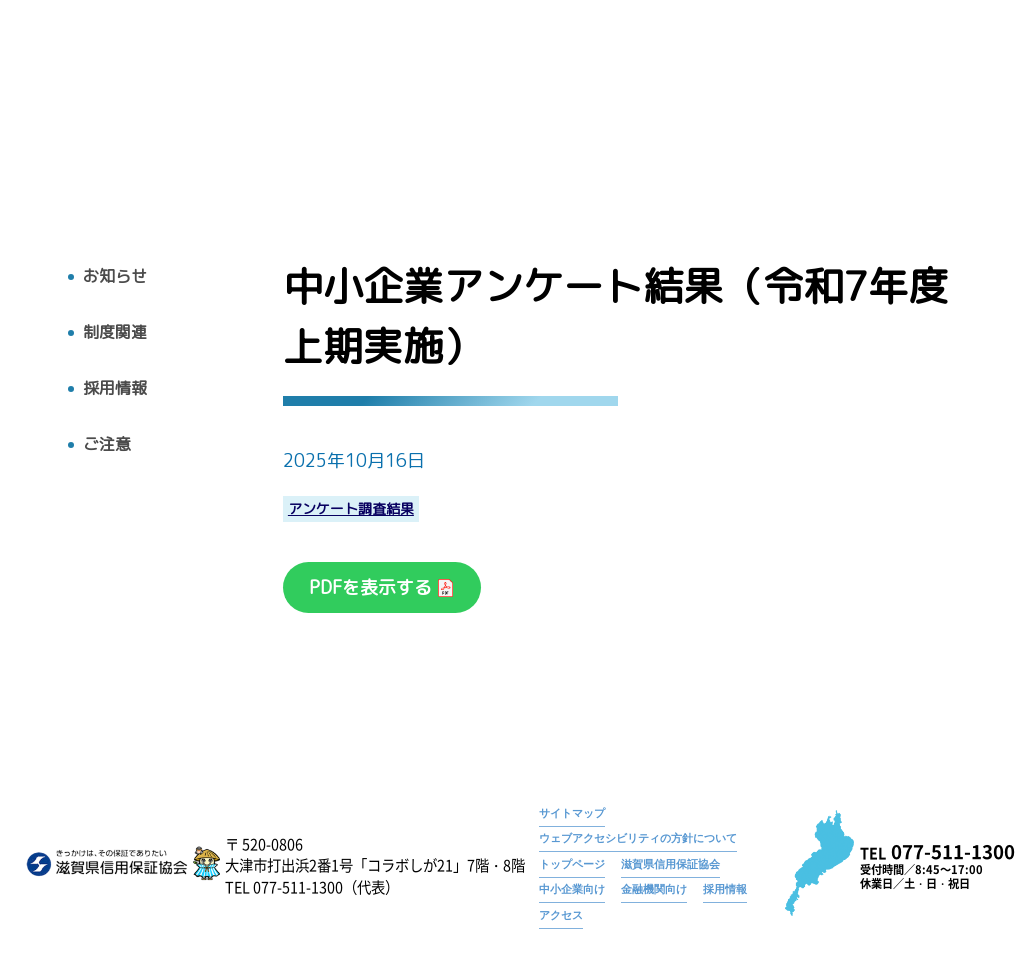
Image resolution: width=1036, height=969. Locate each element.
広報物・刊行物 (675, 107)
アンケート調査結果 (351, 509)
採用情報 (872, 107)
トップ (401, 107)
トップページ (597, 75)
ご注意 (107, 444)
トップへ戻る (89, 130)
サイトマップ (572, 813)
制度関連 (115, 332)
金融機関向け (654, 889)
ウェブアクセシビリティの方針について (638, 838)
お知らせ (689, 75)
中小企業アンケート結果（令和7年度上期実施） (874, 75)
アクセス (960, 107)
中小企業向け (572, 889)
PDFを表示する (373, 587)
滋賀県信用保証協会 (670, 864)
